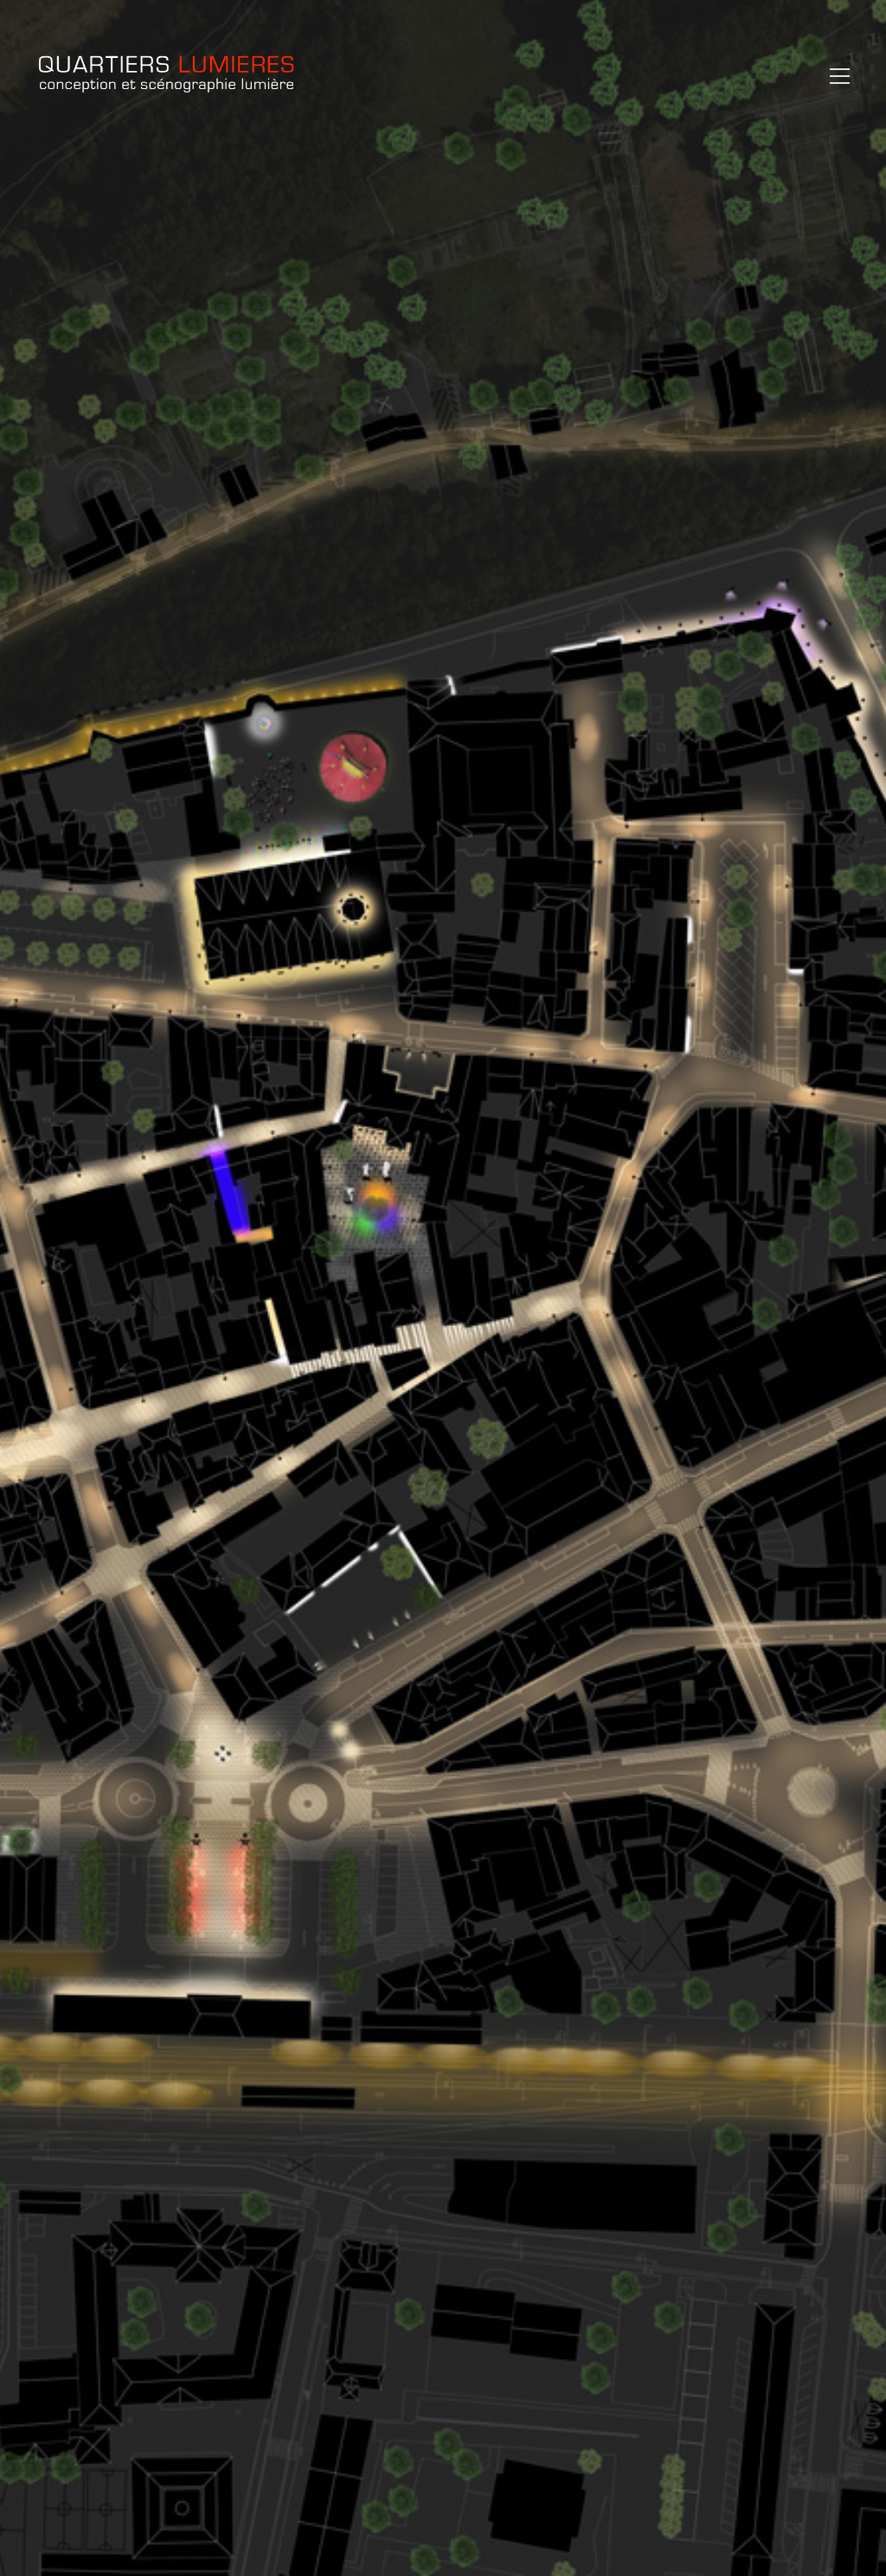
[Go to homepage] (166, 75)
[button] (835, 76)
